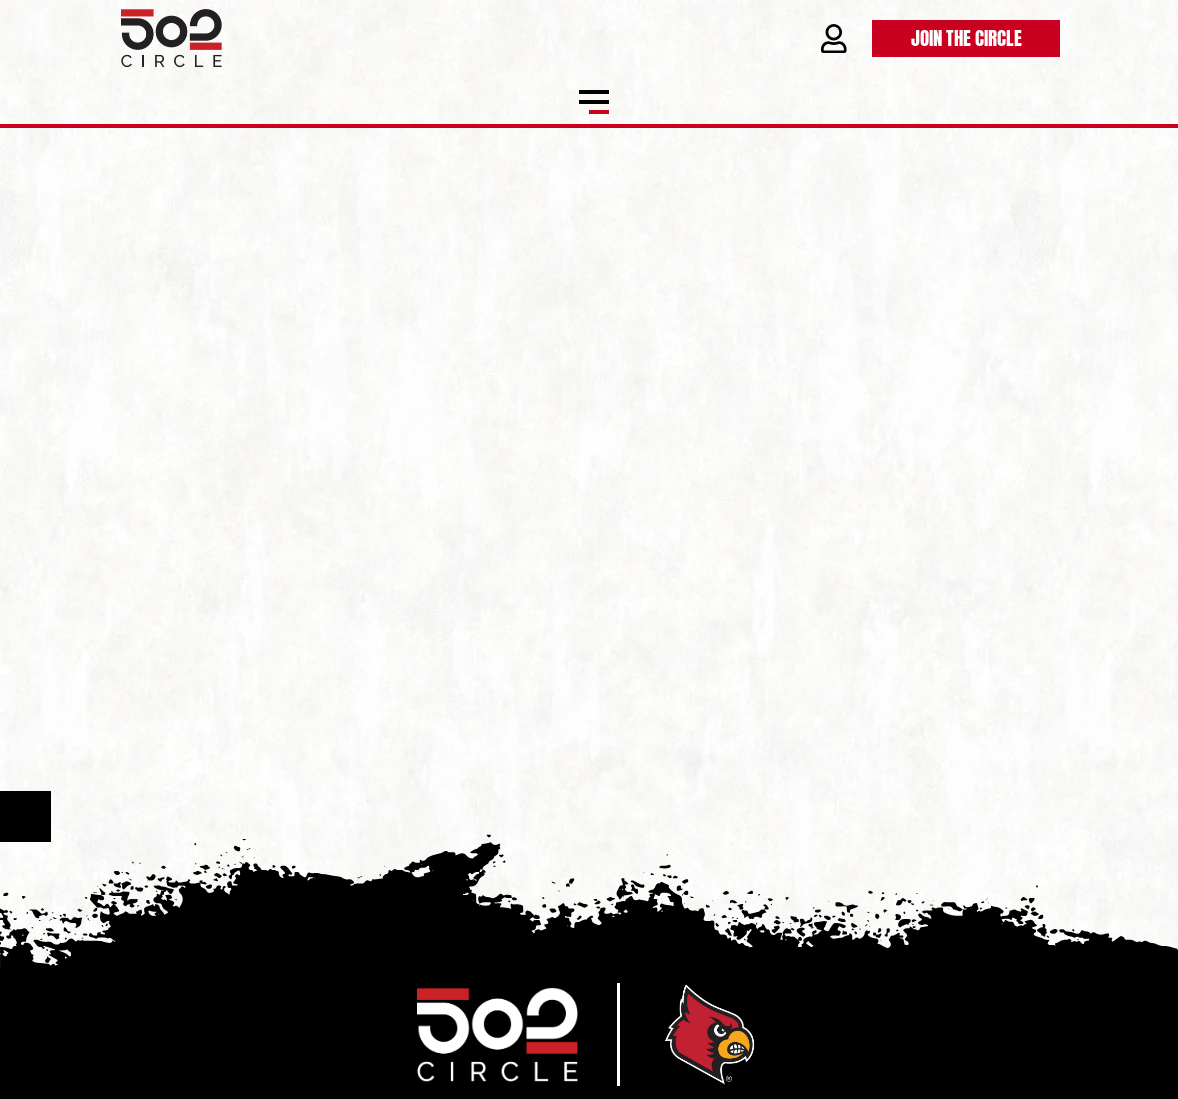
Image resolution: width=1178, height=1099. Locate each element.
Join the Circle (966, 37)
